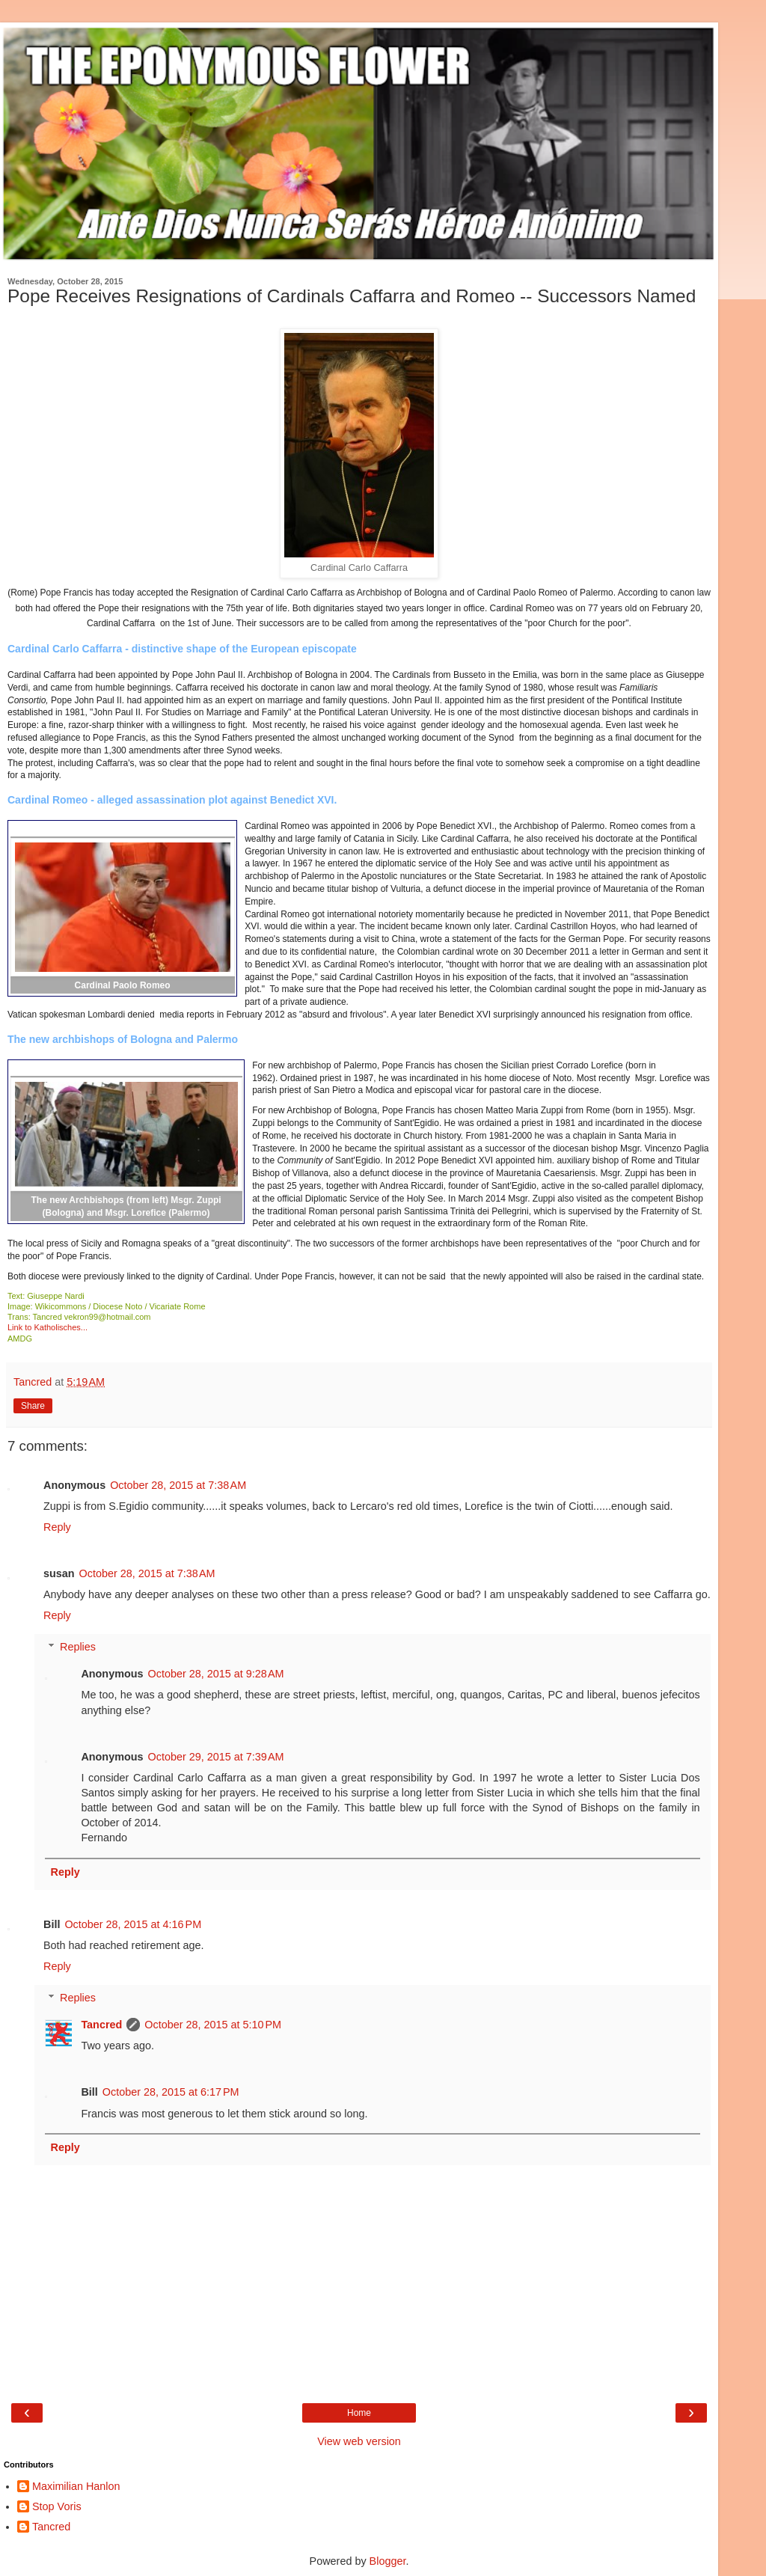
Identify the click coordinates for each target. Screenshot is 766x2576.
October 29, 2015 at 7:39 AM (216, 1757)
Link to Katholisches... (47, 1327)
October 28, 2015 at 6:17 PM (170, 2092)
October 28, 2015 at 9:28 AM (216, 1674)
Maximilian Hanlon (76, 2486)
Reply (57, 1527)
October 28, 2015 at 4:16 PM (132, 1924)
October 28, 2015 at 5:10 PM (212, 2025)
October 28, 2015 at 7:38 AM (178, 1485)
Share (33, 1406)
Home (359, 2413)
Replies (78, 1647)
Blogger (388, 2561)
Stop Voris (57, 2506)
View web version (359, 2441)
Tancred (101, 2025)
